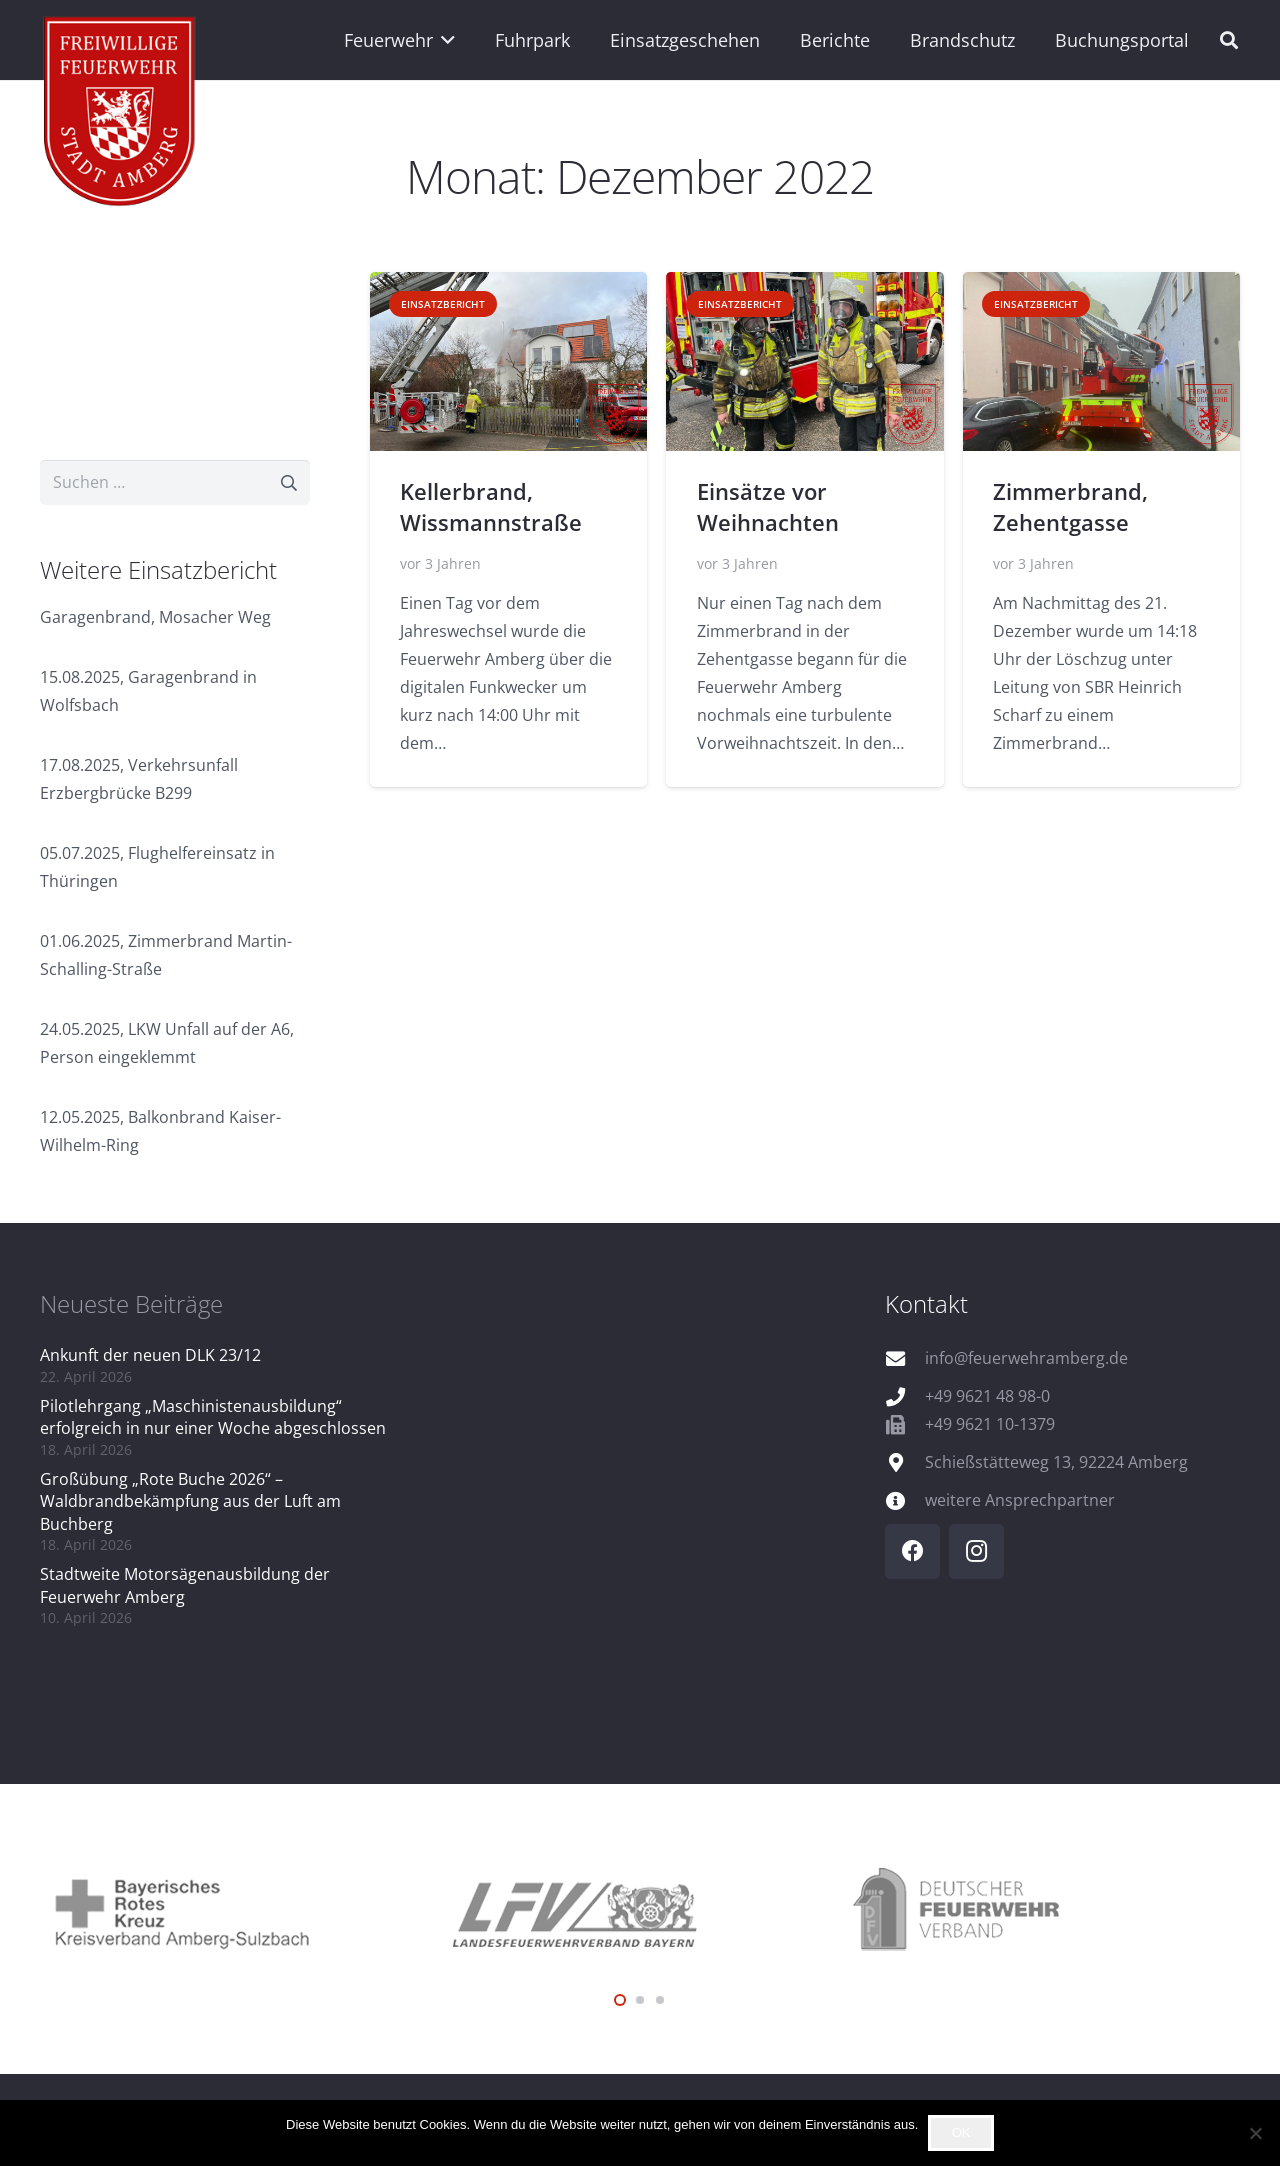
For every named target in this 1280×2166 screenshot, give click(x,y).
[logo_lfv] (640, 1911)
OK (961, 2132)
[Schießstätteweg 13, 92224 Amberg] (905, 1462)
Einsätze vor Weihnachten (768, 507)
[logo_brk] (240, 1911)
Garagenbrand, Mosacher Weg (155, 617)
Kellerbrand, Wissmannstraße (491, 507)
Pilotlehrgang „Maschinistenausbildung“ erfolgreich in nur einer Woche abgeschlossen (213, 1417)
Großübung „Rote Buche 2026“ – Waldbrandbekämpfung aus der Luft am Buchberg (190, 1501)
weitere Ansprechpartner (1020, 1500)
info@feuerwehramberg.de (1026, 1358)
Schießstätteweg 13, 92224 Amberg (1056, 1462)
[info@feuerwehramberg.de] (905, 1358)
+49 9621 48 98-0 (987, 1396)
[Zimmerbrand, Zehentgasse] (1101, 361)
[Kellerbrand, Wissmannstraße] (508, 361)
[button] (444, 40)
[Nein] (1255, 2133)
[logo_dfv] (1040, 1911)
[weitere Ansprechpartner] (905, 1500)
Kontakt (926, 1303)
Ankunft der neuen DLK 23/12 (150, 1355)
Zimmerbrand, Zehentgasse (1070, 507)
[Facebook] (912, 1551)
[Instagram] (976, 1551)
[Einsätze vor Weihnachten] (804, 361)
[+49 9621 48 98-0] (905, 1396)
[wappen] (120, 115)
